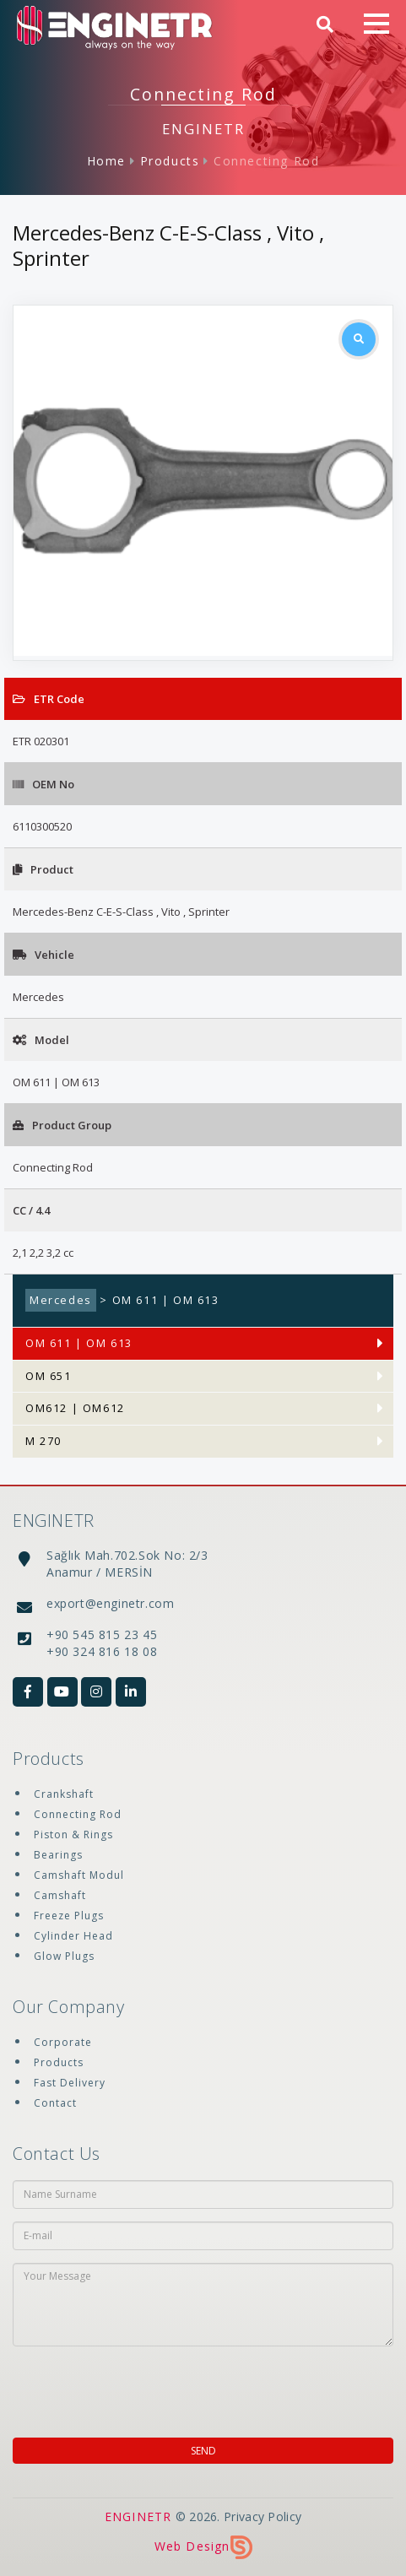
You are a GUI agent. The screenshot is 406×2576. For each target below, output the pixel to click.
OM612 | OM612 (75, 1408)
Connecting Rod (266, 161)
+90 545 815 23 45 (101, 1634)
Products (170, 161)
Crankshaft (64, 1794)
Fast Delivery (70, 2082)
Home (106, 161)
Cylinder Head (73, 1936)
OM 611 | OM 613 (79, 1343)
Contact (55, 2103)
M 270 (43, 1441)
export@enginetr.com (110, 1603)
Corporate (63, 2042)
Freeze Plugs (69, 1915)
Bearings (58, 1855)
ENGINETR (138, 2516)
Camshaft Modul (79, 1875)
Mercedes (61, 1300)
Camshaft (60, 1895)
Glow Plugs (64, 1956)
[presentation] (121, 2387)
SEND (203, 2450)
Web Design (203, 2546)
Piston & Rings (73, 1834)
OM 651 (48, 1376)
